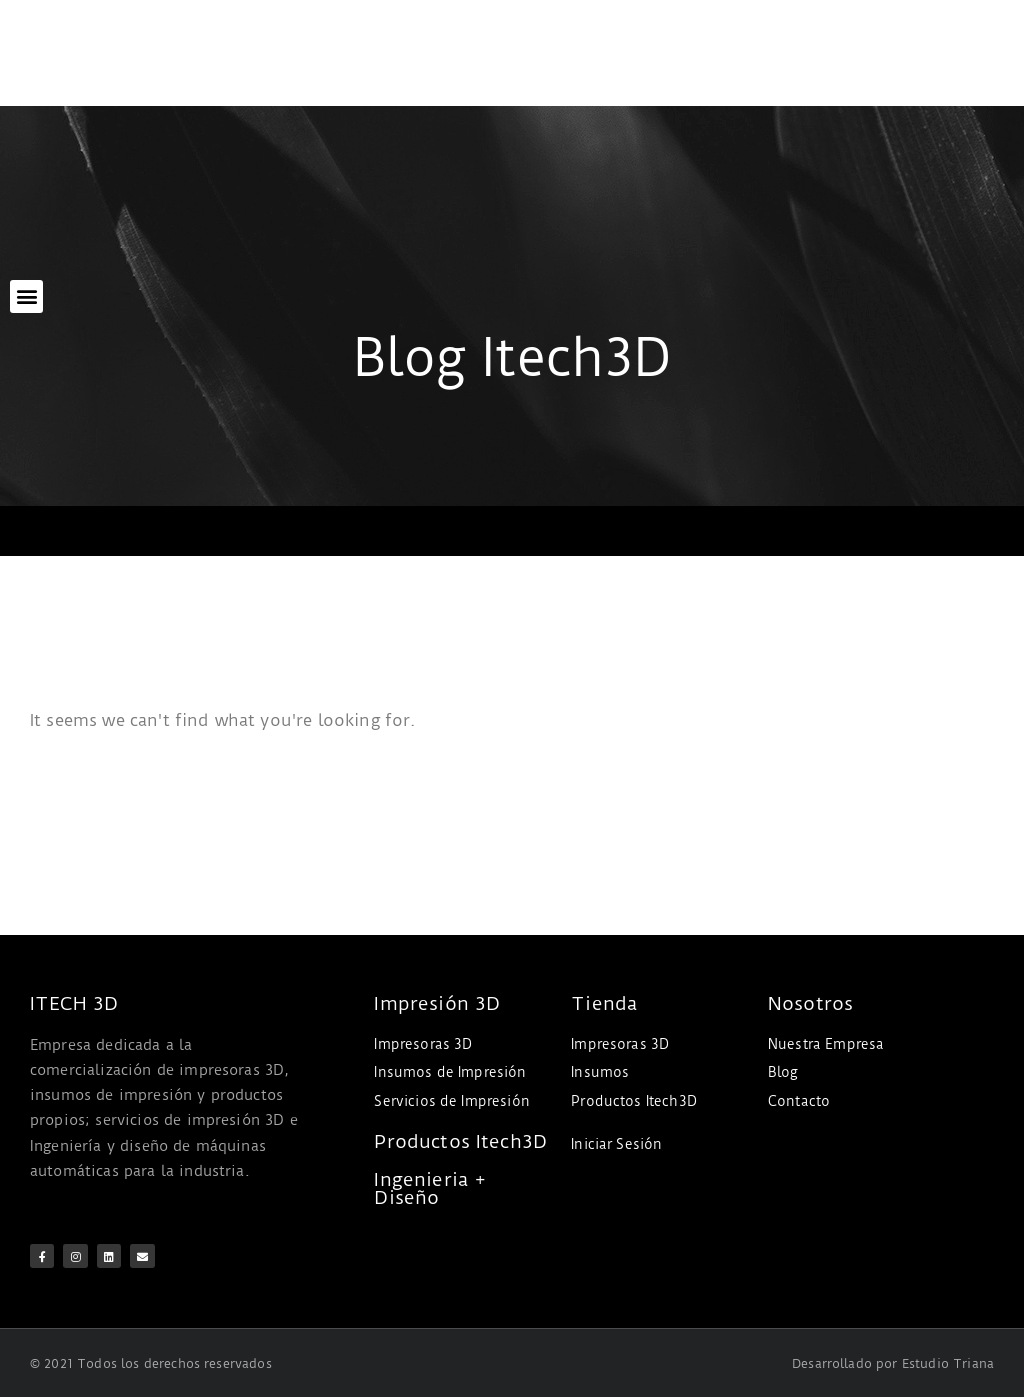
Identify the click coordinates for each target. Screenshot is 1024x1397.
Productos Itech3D (460, 1141)
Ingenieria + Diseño (430, 1188)
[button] (26, 296)
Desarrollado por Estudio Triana (893, 1361)
